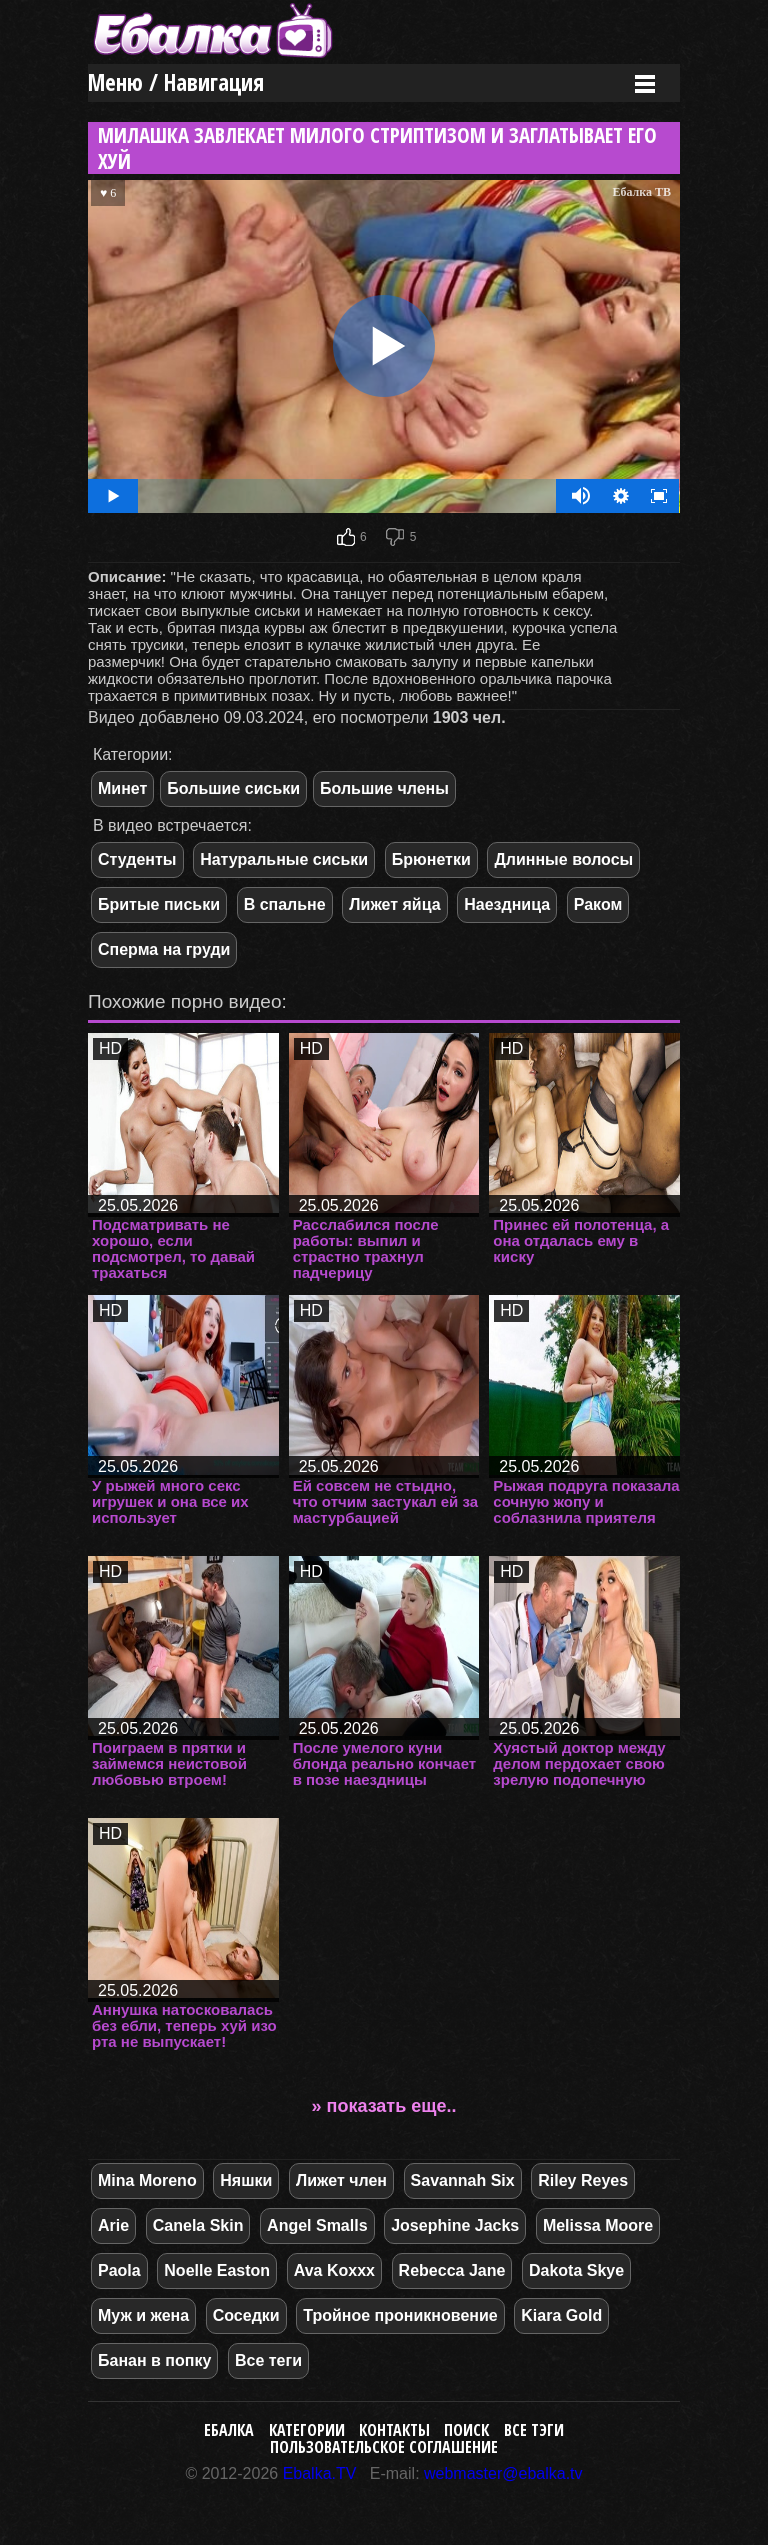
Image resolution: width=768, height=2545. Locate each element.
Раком (598, 904)
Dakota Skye (576, 2270)
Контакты (394, 2430)
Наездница (507, 904)
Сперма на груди (164, 949)
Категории (307, 2430)
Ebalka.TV (320, 2473)
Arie (113, 2225)
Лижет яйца (394, 904)
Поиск (466, 2430)
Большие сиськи (233, 788)
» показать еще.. (384, 2106)
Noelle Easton (217, 2270)
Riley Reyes (583, 2180)
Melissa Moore (598, 2225)
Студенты (137, 859)
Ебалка (229, 2430)
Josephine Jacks (455, 2225)
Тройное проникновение (400, 2315)
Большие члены (384, 788)
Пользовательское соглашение (384, 2447)
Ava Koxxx (334, 2270)
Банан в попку (154, 2360)
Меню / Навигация (176, 82)
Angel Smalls (317, 2225)
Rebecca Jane (452, 2270)
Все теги (268, 2360)
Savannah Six (463, 2180)
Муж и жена (143, 2315)
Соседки (246, 2315)
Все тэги (534, 2430)
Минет (122, 788)
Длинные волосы (563, 859)
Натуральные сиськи (284, 859)
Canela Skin (198, 2225)
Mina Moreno (147, 2180)
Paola (119, 2270)
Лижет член (341, 2180)
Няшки (246, 2180)
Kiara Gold (561, 2315)
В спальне (285, 904)
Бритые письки (159, 904)
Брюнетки (431, 859)
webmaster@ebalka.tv (503, 2473)
